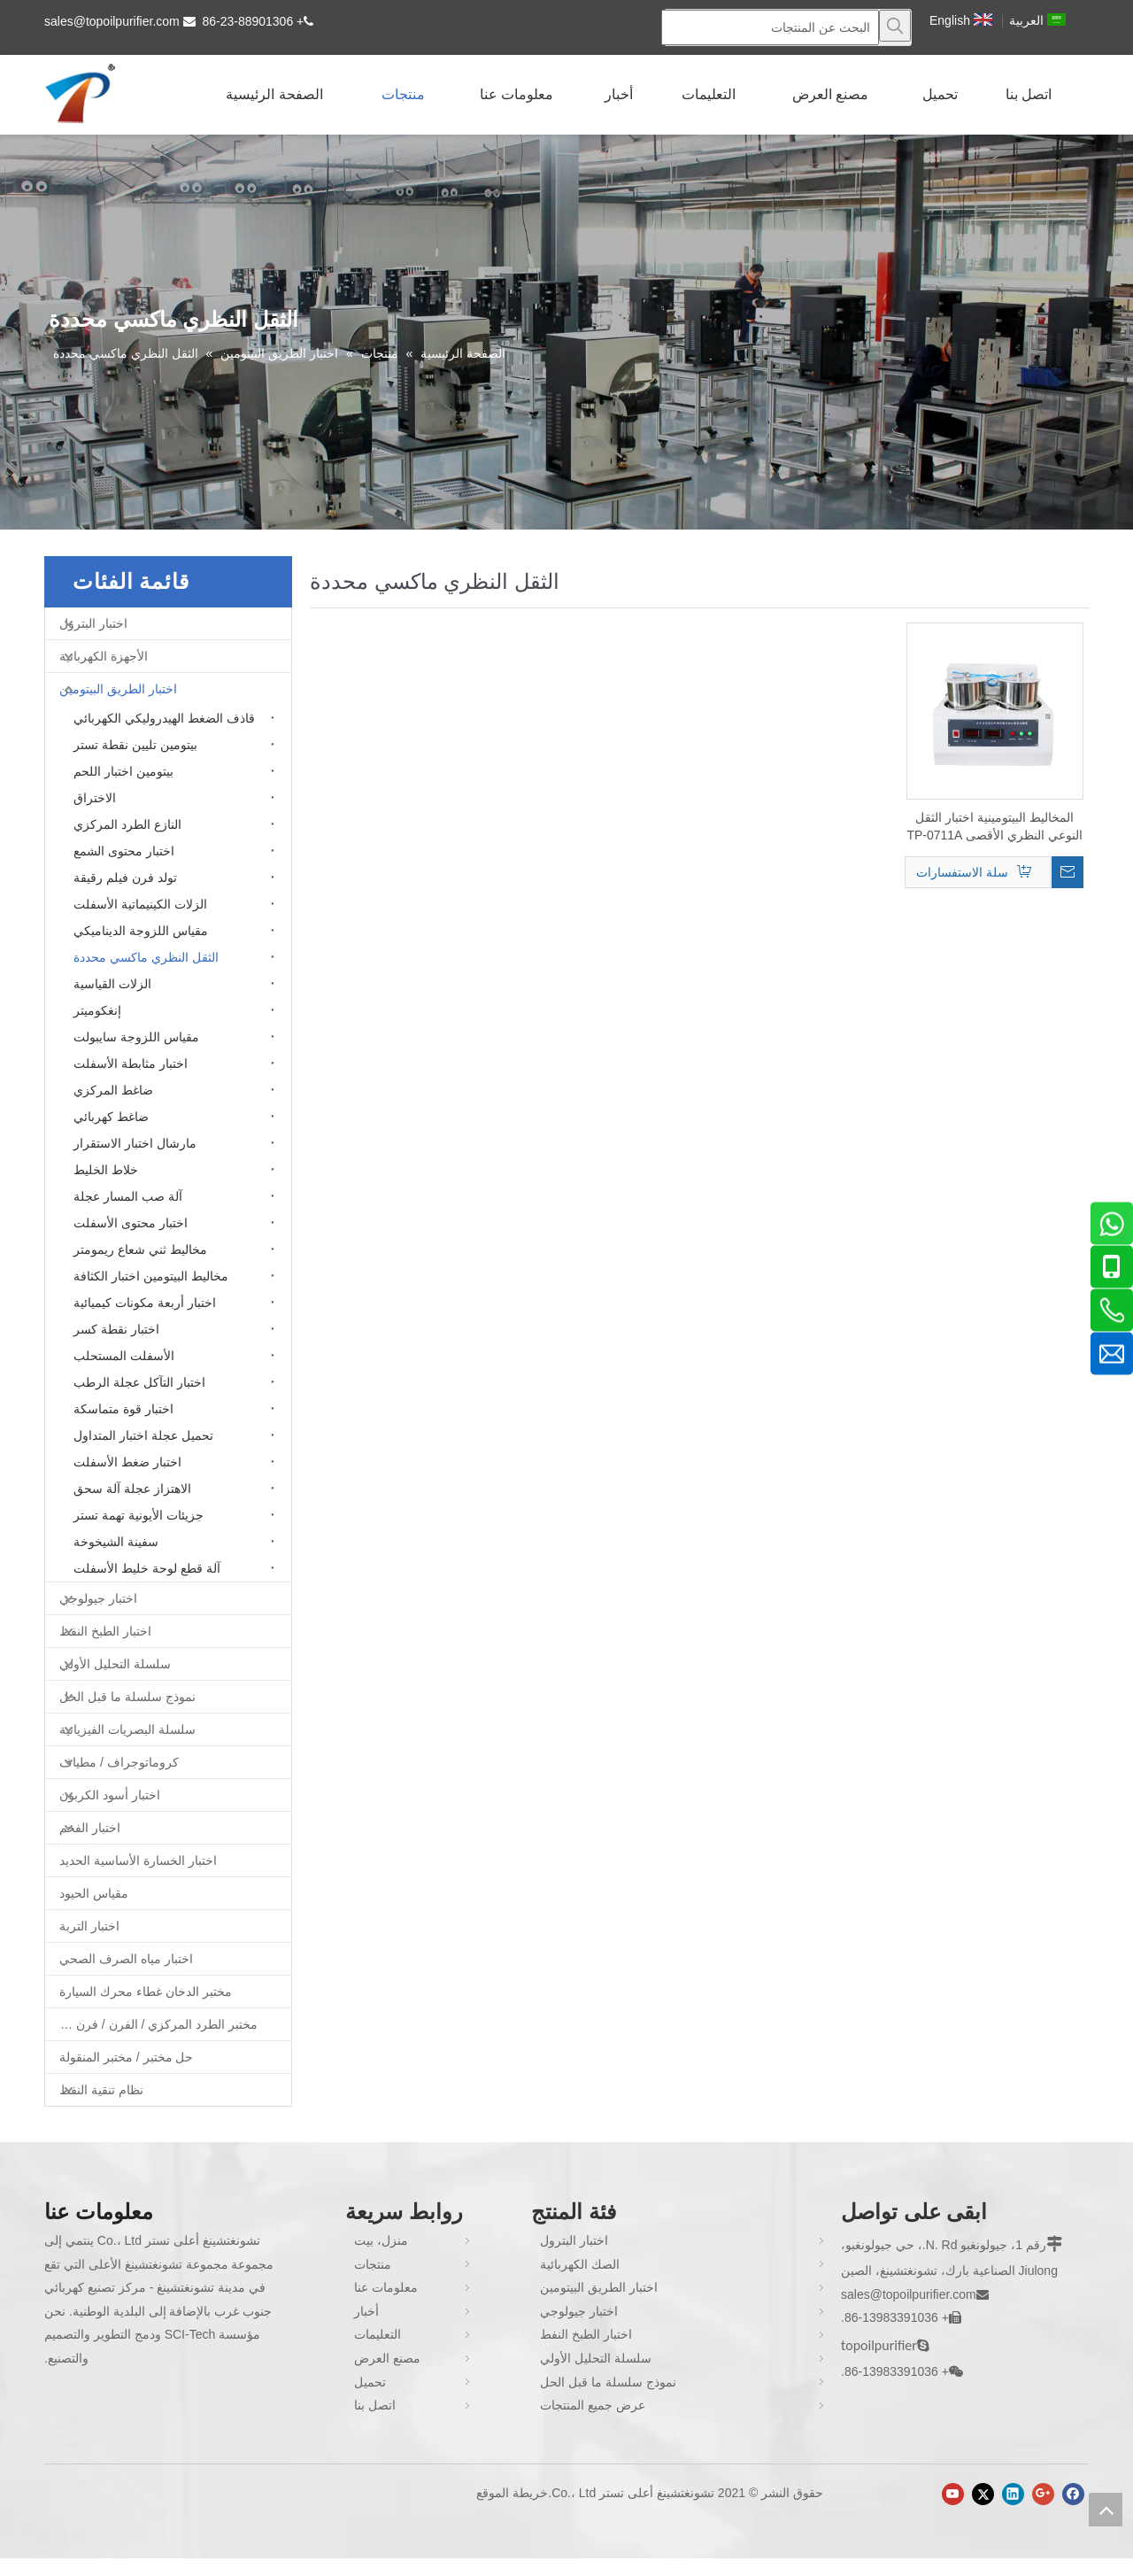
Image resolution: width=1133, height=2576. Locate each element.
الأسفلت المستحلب (123, 1356)
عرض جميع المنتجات (592, 2405)
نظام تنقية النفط (101, 2090)
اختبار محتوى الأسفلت (130, 1223)
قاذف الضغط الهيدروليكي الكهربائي (164, 718)
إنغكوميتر (97, 1010)
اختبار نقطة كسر (116, 1329)
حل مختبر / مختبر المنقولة (126, 2057)
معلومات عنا (386, 2287)
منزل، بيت (381, 2240)
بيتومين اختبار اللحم (123, 771)
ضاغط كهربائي (111, 1117)
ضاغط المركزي (113, 1090)
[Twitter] (983, 2494)
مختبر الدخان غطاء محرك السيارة (145, 1991)
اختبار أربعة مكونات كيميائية (144, 1303)
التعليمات (377, 2334)
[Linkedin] (1013, 2494)
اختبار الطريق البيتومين (118, 689)
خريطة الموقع (512, 2493)
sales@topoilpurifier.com (112, 21)
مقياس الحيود (93, 1893)
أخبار (366, 2311)
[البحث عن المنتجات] (770, 27)
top (1105, 2509)
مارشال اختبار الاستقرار (135, 1143)
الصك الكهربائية (580, 2264)
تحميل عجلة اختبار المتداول (143, 1435)
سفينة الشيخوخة (115, 1542)
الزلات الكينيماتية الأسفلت (140, 904)
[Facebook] (1073, 2494)
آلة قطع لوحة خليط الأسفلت (146, 1568)
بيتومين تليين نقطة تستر (135, 745)
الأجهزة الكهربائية (103, 656)
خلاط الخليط (105, 1170)
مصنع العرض (387, 2358)
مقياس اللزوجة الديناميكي (140, 931)
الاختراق (94, 798)
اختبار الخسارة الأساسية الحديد (138, 1860)
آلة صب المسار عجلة (127, 1196)
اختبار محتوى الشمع (123, 851)
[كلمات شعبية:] (895, 26)
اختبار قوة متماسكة (123, 1409)
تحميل (370, 2382)
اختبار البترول (93, 623)
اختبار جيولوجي (98, 1598)
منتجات (372, 2264)
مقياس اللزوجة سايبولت (136, 1037)
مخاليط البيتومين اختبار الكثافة (150, 1276)
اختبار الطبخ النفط (105, 1631)
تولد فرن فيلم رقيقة (125, 877)
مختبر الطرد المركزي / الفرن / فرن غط (156, 2024)
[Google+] (1043, 2494)
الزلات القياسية (112, 984)
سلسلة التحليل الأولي (115, 1664)
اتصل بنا (375, 2405)
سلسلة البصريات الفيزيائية (127, 1729)
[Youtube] (953, 2494)
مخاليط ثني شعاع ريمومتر (140, 1249)
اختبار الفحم (89, 1828)
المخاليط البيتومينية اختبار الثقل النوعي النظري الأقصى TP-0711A (994, 826)
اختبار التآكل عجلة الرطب (139, 1382)
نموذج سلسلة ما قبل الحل (127, 1697)
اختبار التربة (89, 1926)
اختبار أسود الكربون (109, 1795)
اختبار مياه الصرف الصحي (126, 1959)
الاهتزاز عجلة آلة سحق (132, 1488)
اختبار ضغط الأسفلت (127, 1462)
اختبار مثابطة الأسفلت (130, 1063)
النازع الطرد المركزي (127, 824)
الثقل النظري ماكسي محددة (146, 957)
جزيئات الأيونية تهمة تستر (138, 1515)
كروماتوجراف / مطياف (119, 1762)
